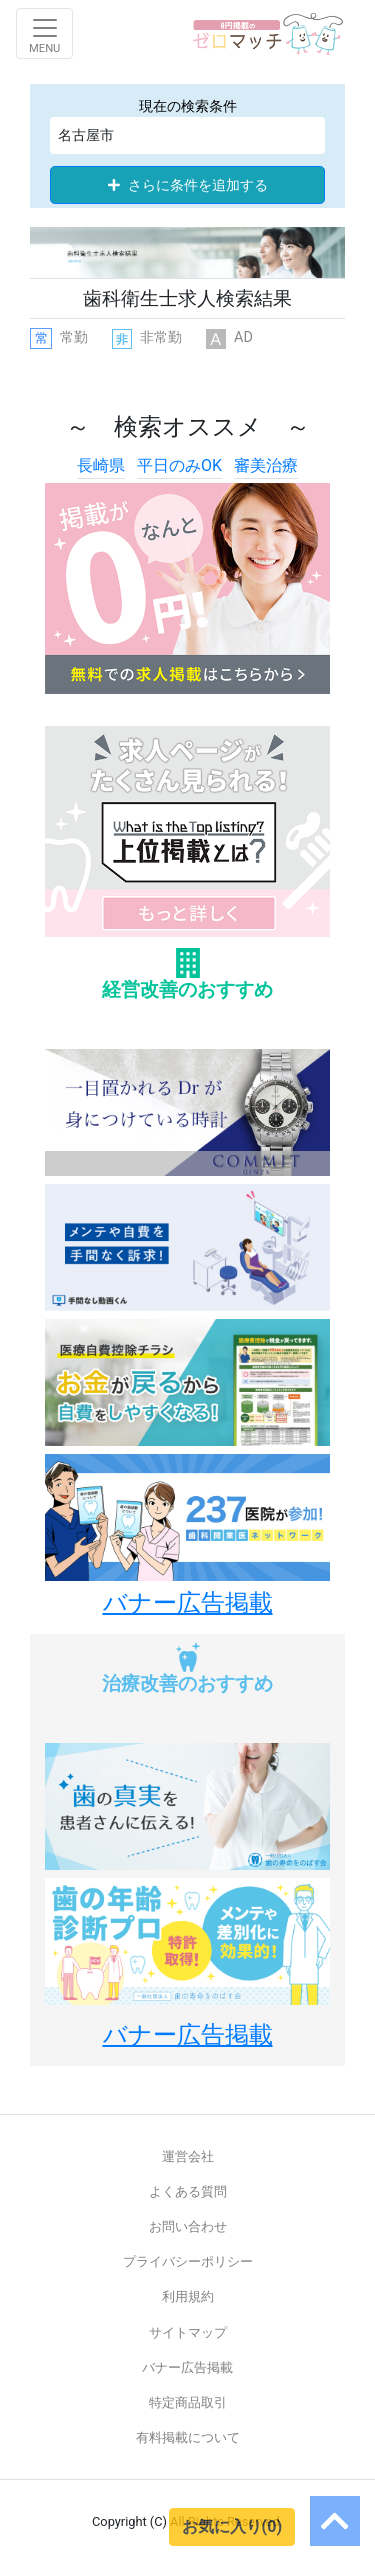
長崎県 (101, 465)
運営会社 (188, 2156)
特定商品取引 (188, 2402)
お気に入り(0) (232, 2526)
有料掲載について (188, 2437)
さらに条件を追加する (188, 185)
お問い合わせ (188, 2226)
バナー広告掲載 (187, 2367)
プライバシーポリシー (188, 2261)
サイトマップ (188, 2332)
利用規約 (188, 2296)
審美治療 (266, 465)
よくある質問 (188, 2191)
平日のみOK (179, 465)
